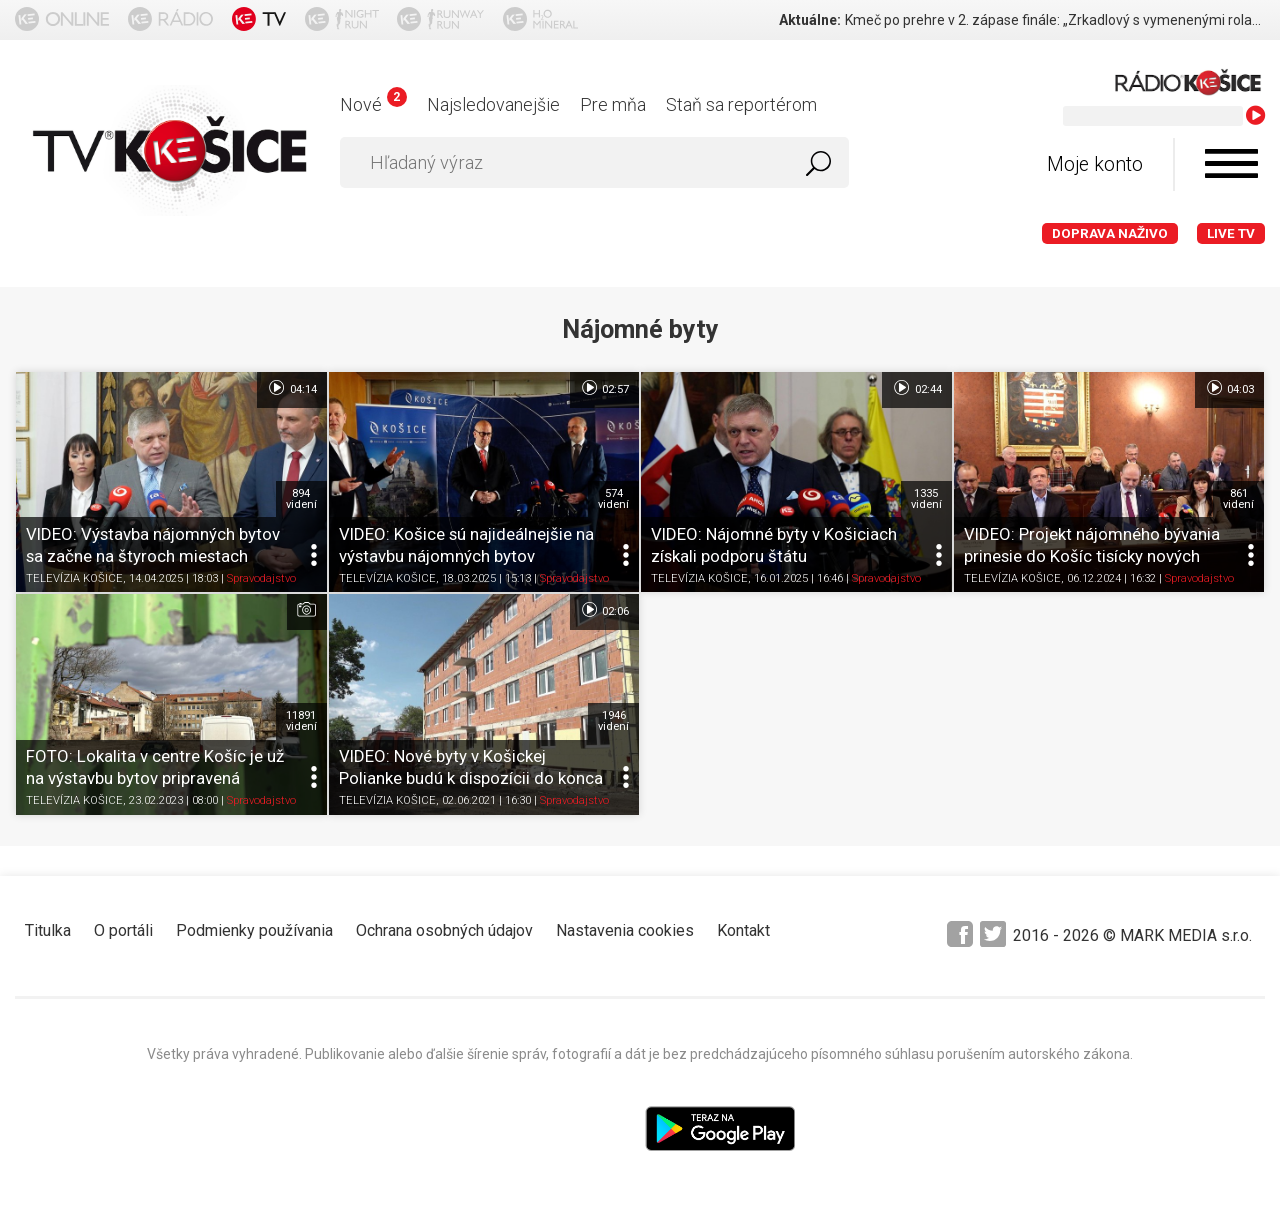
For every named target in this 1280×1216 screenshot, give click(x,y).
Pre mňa (613, 104)
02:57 (604, 388)
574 (613, 499)
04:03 (1229, 388)
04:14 (291, 388)
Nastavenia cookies (625, 930)
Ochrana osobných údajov (444, 930)
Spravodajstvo (261, 579)
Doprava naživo (1110, 233)
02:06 (604, 610)
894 (301, 499)
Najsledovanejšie (493, 104)
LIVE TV (1231, 233)
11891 (301, 721)
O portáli (123, 930)
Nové (373, 104)
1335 (926, 499)
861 (1238, 499)
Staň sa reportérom (741, 104)
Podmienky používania (254, 930)
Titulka (48, 930)
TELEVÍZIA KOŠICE (74, 579)
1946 (613, 721)
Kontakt (743, 930)
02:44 (916, 388)
